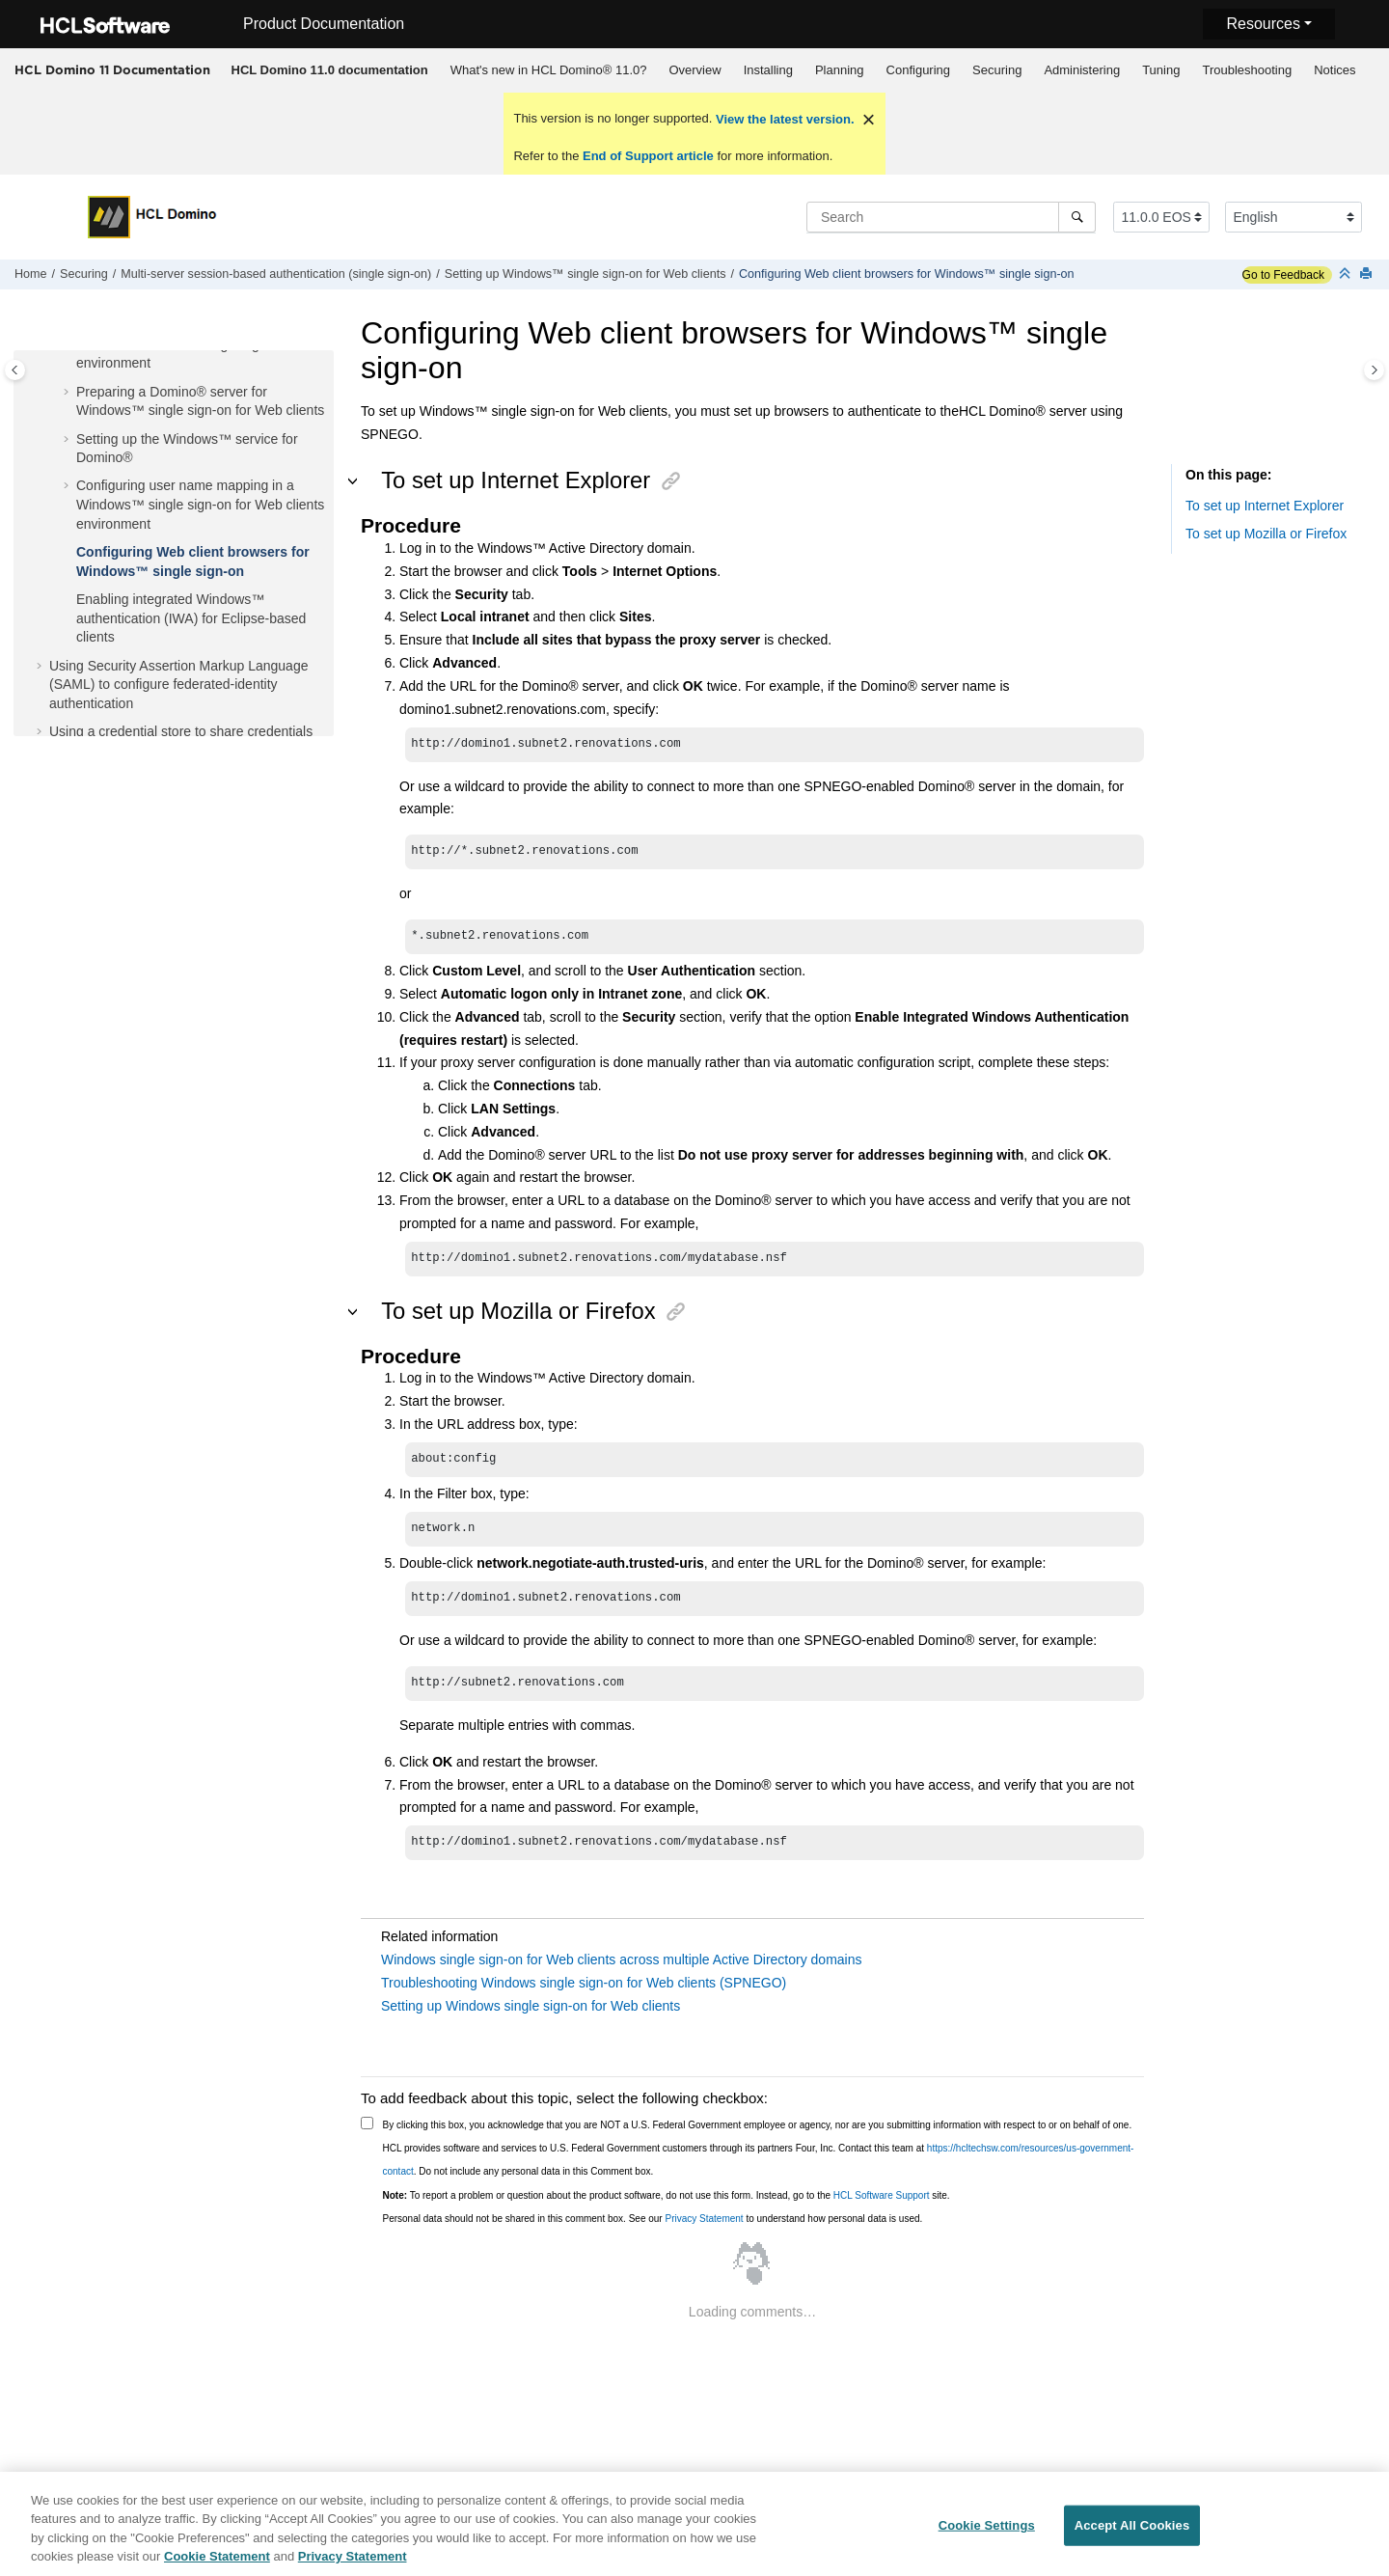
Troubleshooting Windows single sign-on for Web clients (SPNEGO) (583, 1982)
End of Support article (648, 156)
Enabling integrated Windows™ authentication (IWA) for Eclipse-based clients (191, 617)
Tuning (1161, 70)
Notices (1334, 70)
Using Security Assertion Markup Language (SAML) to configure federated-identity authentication (178, 684)
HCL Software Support (881, 2195)
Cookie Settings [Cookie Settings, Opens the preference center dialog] (987, 2531)
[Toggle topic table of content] (1374, 370)
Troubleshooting (1247, 70)
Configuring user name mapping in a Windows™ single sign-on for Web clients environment (200, 504)
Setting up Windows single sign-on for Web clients (530, 2006)
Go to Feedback (1283, 275)
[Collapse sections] (1346, 274)
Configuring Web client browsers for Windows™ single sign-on (907, 274)
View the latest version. (783, 119)
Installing (768, 70)
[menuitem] (329, 70)
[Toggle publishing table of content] (15, 370)
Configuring (918, 70)
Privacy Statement (704, 2218)
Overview (694, 70)
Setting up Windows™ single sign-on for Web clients (585, 274)
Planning (839, 70)
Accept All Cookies (1132, 2531)
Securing (996, 70)
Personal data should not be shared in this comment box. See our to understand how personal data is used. (653, 2218)
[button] (68, 392)
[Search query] (951, 217)
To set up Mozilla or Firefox (1266, 533)
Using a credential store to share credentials (181, 731)
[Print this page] (1368, 274)
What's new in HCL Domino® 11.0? (548, 70)
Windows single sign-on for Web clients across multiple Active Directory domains (621, 1959)
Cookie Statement (217, 2563)
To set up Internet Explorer (1264, 505)
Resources (1262, 23)
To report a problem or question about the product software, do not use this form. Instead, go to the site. (666, 2195)
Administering (1082, 70)
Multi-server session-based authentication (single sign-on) (276, 274)
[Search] (1077, 217)
